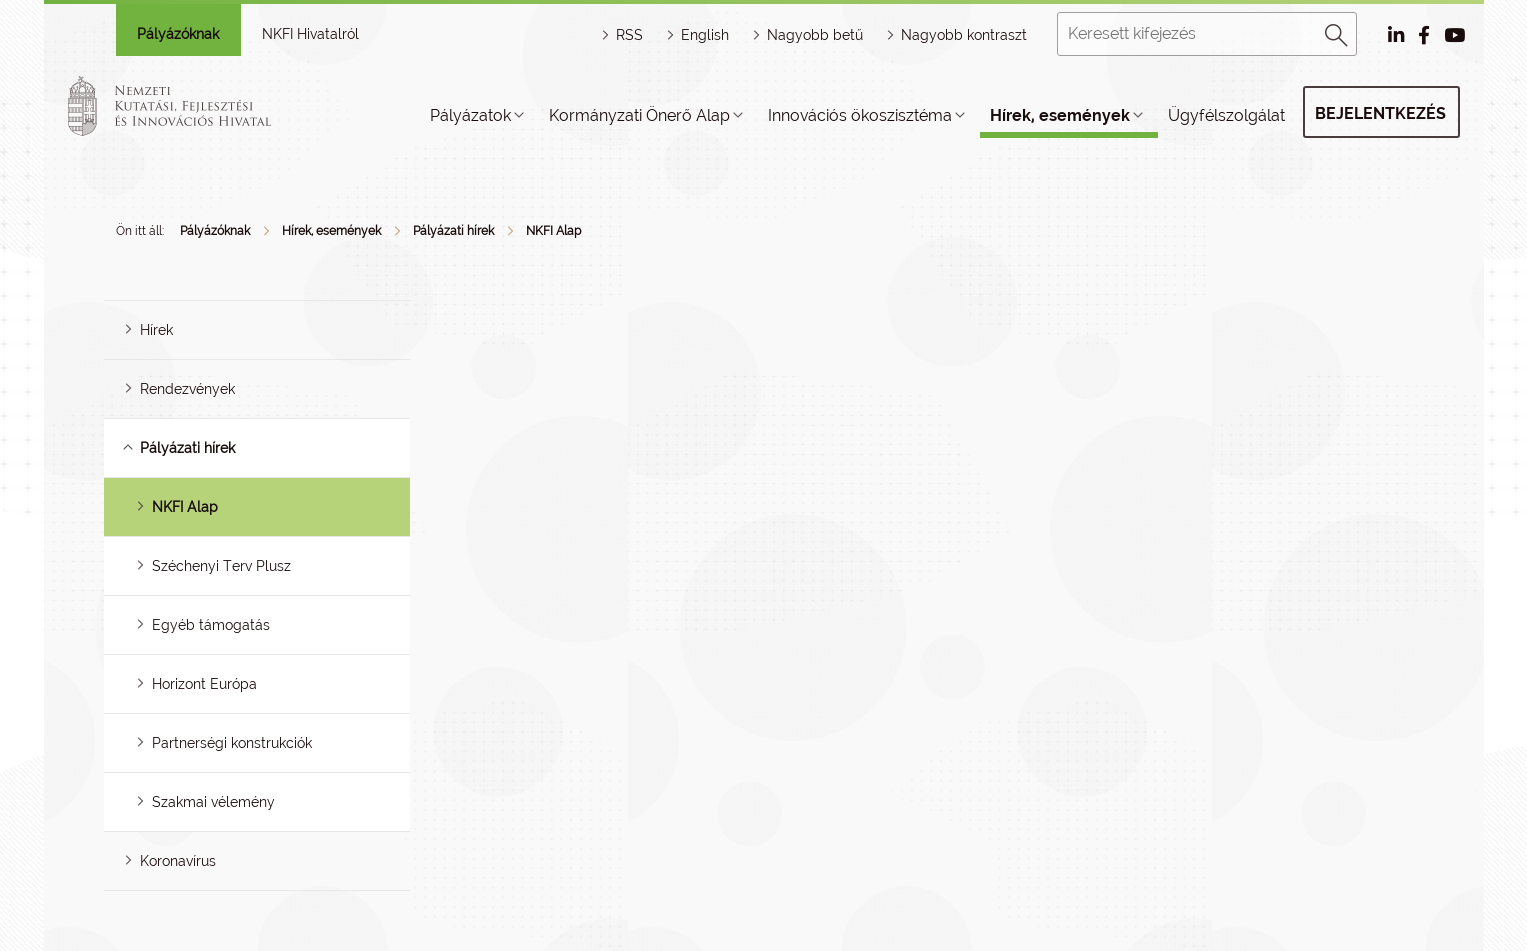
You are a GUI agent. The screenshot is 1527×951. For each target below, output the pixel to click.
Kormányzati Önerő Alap (639, 115)
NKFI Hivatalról (310, 34)
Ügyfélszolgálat (1226, 115)
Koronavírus (178, 861)
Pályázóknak (178, 34)
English (705, 35)
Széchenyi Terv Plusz (221, 566)
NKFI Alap (553, 231)
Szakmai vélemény (213, 802)
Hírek (156, 330)
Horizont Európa (204, 684)
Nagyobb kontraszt (964, 35)
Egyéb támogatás (211, 625)
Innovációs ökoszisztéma (860, 115)
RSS (629, 35)
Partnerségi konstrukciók (232, 743)
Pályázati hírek (453, 231)
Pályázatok (470, 115)
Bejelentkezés (1380, 113)
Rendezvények (187, 389)
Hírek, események (1060, 115)
